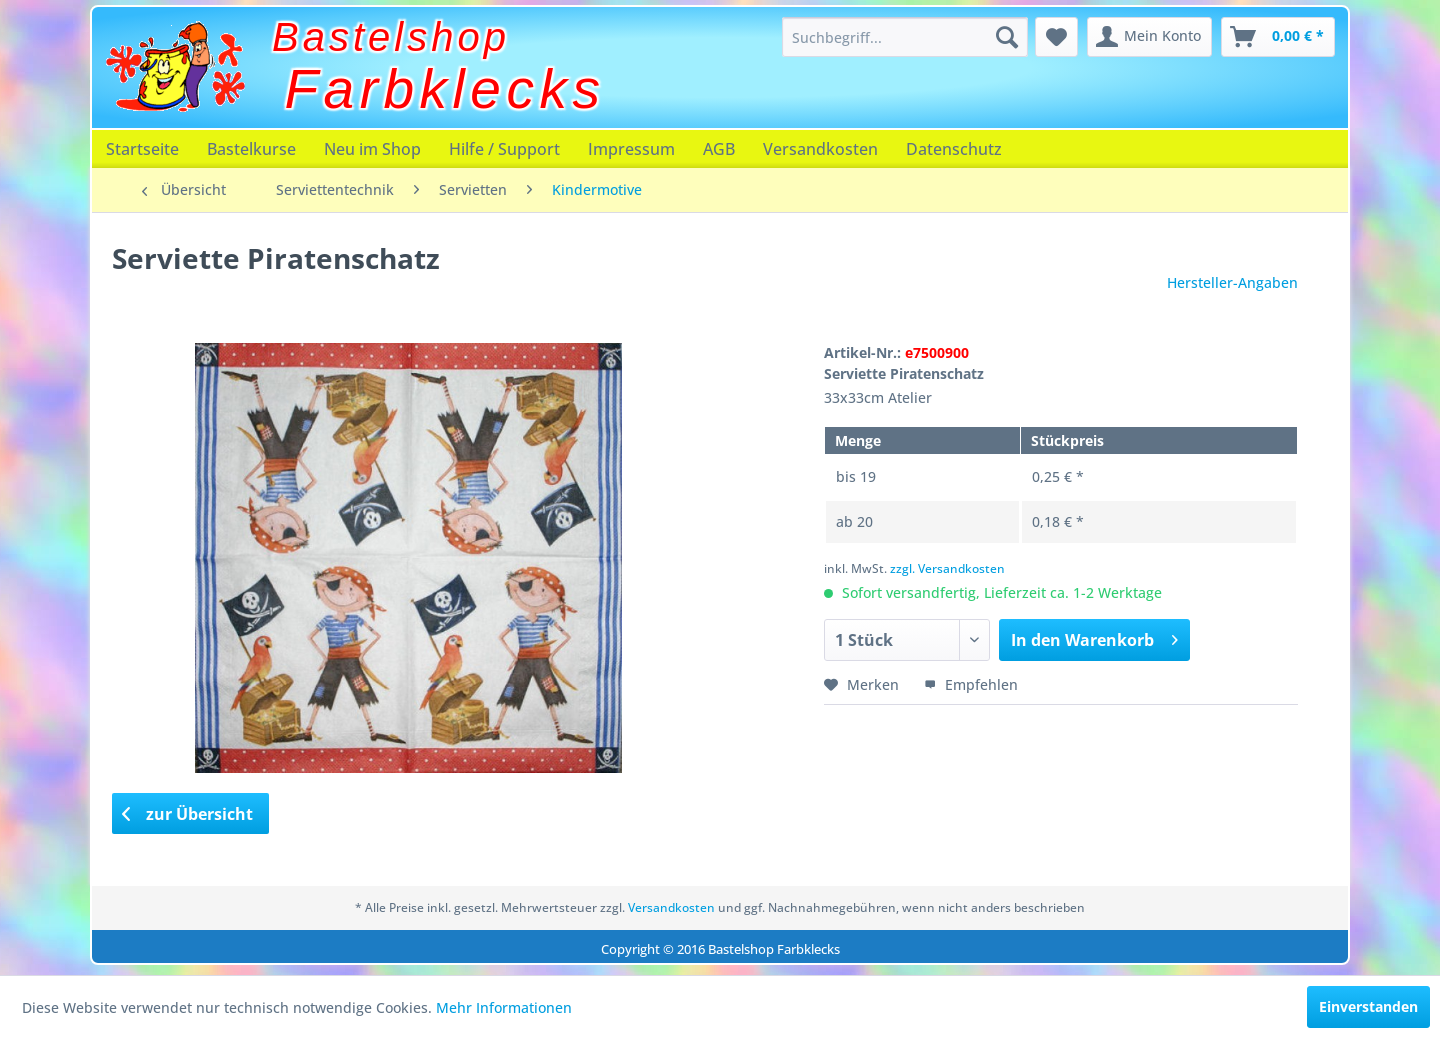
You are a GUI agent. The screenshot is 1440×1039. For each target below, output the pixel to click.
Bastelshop (391, 37)
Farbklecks (445, 89)
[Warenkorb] (1278, 37)
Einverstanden (1368, 1006)
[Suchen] (1007, 37)
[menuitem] (905, 37)
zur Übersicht (188, 814)
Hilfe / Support (504, 149)
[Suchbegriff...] (905, 37)
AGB (719, 149)
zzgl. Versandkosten (947, 568)
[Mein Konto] (1149, 37)
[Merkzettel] (1056, 37)
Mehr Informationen (504, 1007)
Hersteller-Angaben (1232, 282)
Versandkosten (820, 149)
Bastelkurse (251, 149)
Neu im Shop (372, 149)
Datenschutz (954, 149)
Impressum (631, 149)
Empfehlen (971, 684)
